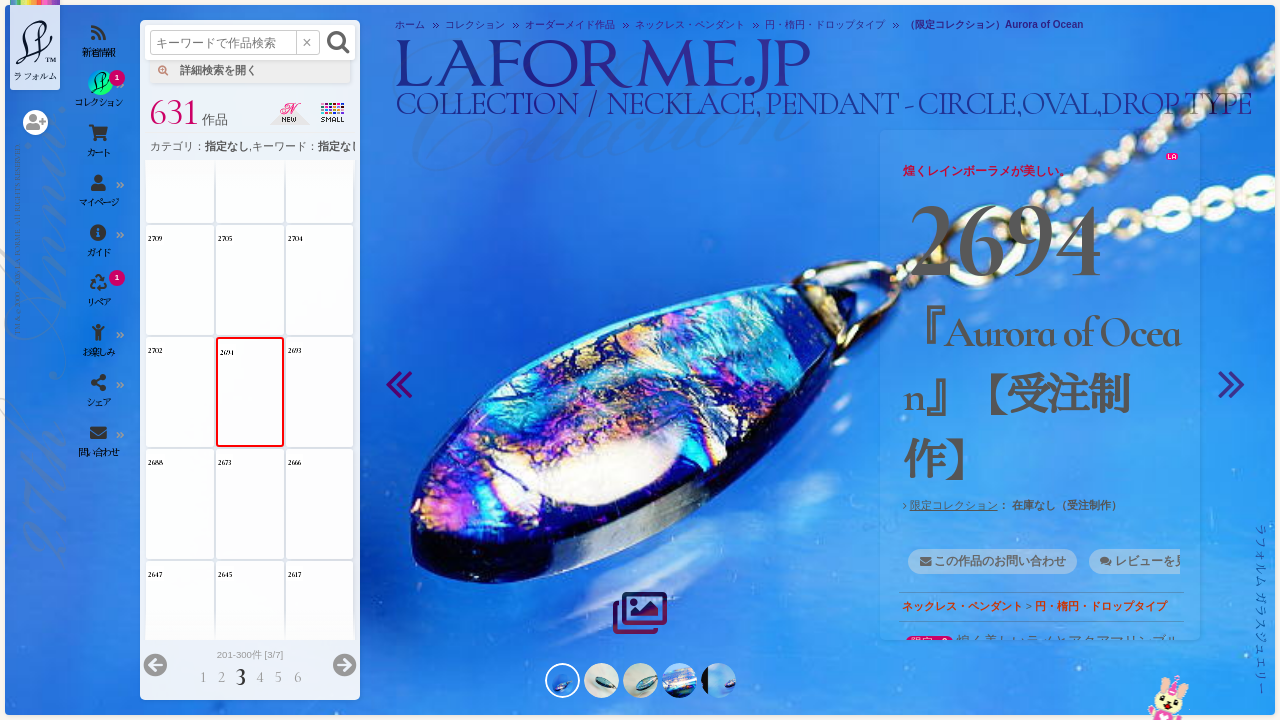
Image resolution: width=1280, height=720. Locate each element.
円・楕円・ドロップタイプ (1101, 606)
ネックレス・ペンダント (962, 606)
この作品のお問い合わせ (1000, 561)
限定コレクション (954, 505)
